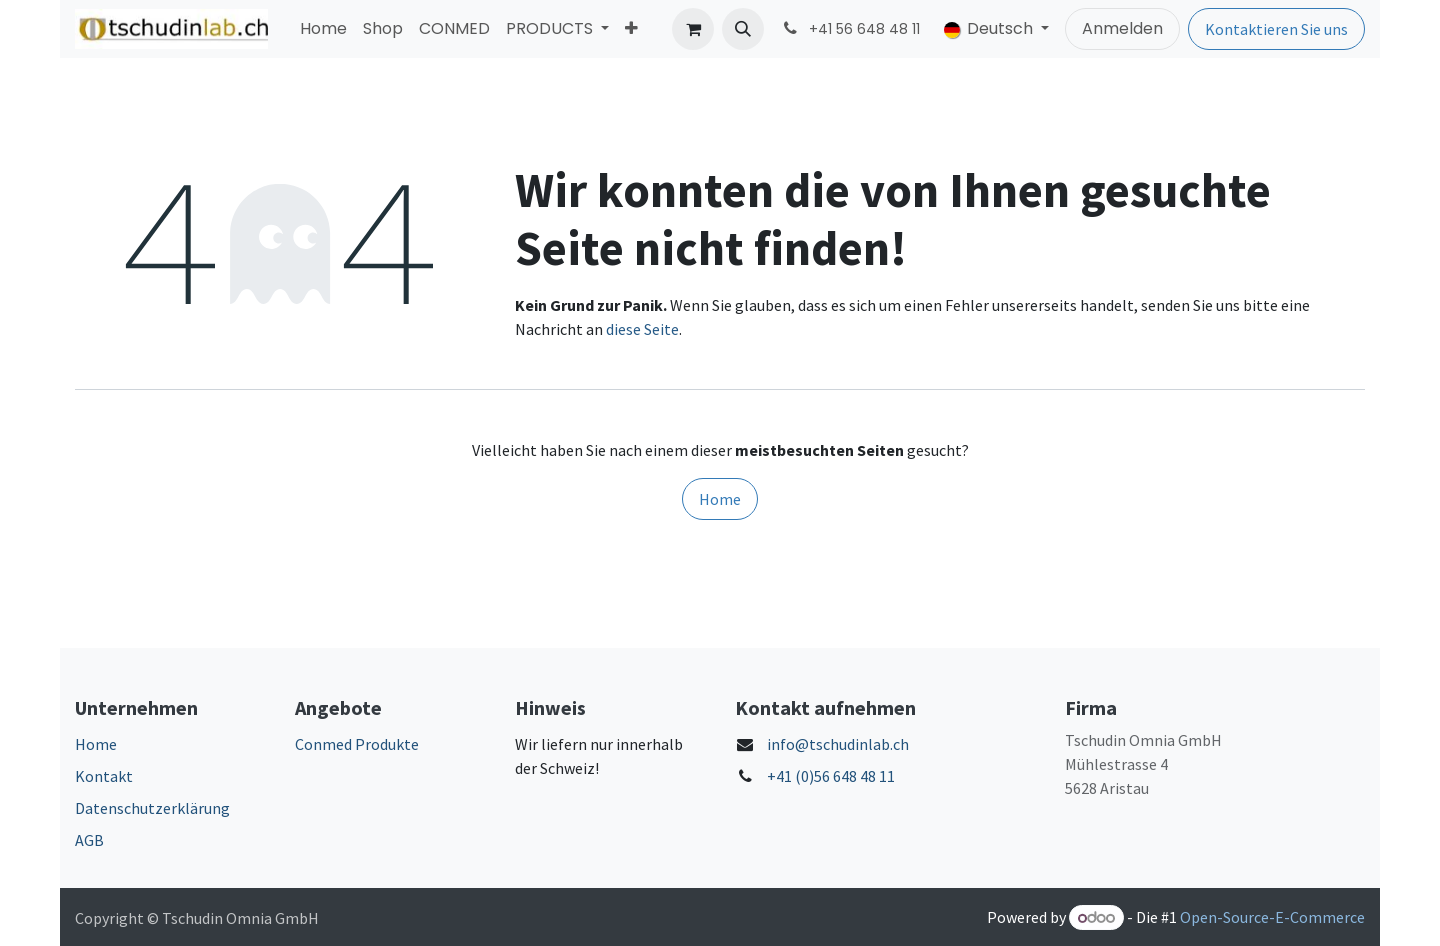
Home (720, 499)
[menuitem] (323, 29)
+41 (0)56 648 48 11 (831, 776)
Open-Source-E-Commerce (1272, 917)
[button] (743, 29)
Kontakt (104, 776)
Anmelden (1122, 28)
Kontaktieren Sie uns (1276, 29)
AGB (89, 840)
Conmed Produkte (357, 744)
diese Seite (642, 329)
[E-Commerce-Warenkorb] (693, 29)
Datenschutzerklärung (152, 808)
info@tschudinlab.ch (838, 744)
